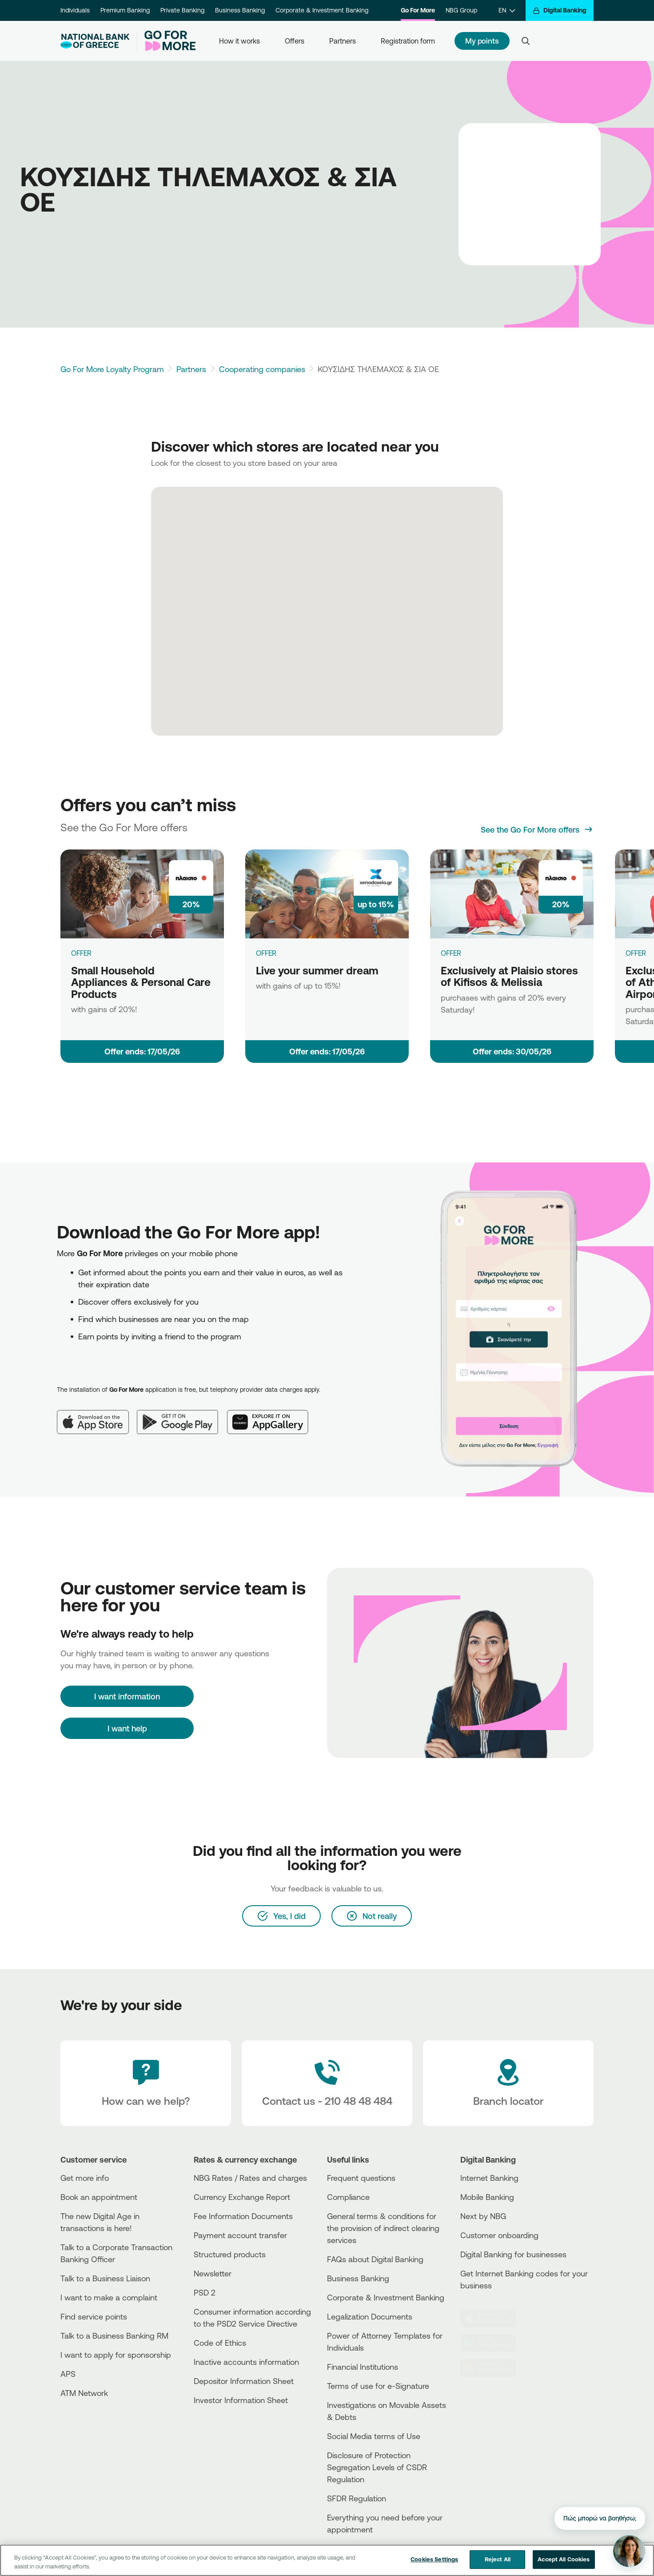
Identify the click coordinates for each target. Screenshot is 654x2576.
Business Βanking (358, 2278)
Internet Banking (489, 2177)
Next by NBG (483, 2215)
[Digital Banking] (560, 10)
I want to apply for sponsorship (115, 2354)
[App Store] (97, 1414)
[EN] (507, 10)
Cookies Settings (434, 2559)
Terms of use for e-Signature (378, 2385)
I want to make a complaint (108, 2297)
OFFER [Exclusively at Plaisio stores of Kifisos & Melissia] (451, 953)
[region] (327, 2560)
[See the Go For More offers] (537, 829)
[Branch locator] (508, 2083)
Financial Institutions (362, 2366)
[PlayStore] (493, 2343)
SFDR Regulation (356, 2498)
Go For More (418, 10)
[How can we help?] (145, 2083)
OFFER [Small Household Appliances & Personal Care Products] (81, 953)
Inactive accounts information (246, 2361)
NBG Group (461, 10)
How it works (239, 41)
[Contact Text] (327, 2083)
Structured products (230, 2254)
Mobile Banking (487, 2196)
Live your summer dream (317, 970)
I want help (127, 1728)
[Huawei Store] (493, 2368)
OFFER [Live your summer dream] (266, 953)
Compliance (348, 2196)
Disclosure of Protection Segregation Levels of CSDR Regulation (377, 2467)
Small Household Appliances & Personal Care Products (141, 982)
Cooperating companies (262, 369)
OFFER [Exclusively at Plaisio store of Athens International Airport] (636, 953)
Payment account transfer (240, 2235)
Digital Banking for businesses (513, 2254)
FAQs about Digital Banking (375, 2259)
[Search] (525, 41)
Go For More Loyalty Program (112, 369)
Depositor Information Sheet (244, 2380)
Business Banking (240, 10)
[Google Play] (182, 1414)
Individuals (75, 10)
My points (482, 40)
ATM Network (84, 2392)
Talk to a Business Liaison (105, 2278)
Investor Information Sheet (241, 2400)
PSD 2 (204, 2292)
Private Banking (182, 10)
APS (68, 2373)
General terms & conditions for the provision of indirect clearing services (383, 2227)
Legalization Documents (369, 2316)
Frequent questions (361, 2177)
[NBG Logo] (95, 41)
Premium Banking (125, 10)
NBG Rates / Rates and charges (250, 2177)
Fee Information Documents (243, 2215)
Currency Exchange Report (242, 2196)
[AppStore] (493, 2318)
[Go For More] (166, 41)
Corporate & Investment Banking (321, 10)
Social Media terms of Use (373, 2436)
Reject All (497, 2559)
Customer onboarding (499, 2235)
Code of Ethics (220, 2342)
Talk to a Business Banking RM (114, 2335)
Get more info (84, 2177)
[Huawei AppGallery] (272, 1414)
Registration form (408, 41)
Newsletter (212, 2273)
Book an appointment (98, 2196)
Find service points (93, 2316)
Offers (294, 41)
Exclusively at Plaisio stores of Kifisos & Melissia (509, 976)
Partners (342, 41)
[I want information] (127, 1696)
